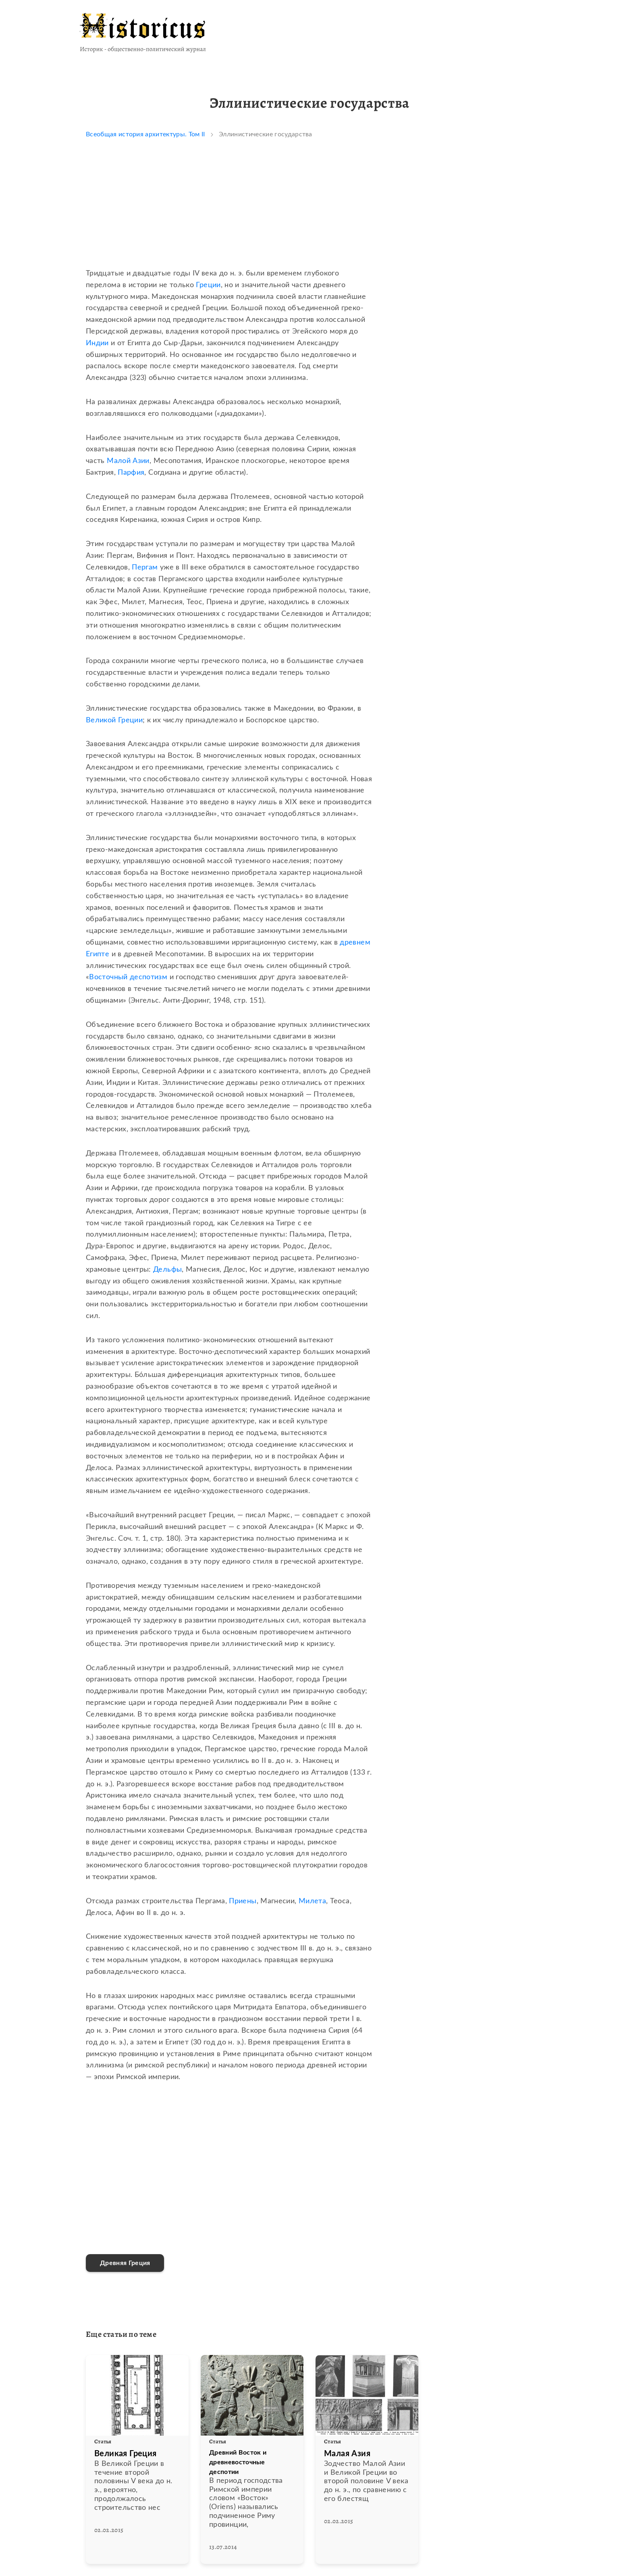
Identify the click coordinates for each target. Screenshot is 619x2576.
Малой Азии (128, 461)
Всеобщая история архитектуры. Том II (145, 134)
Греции (208, 285)
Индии (97, 343)
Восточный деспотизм (128, 977)
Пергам (145, 567)
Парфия (131, 472)
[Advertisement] (229, 211)
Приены (242, 1901)
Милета (312, 1901)
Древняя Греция (125, 2263)
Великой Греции (114, 720)
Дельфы (167, 1269)
